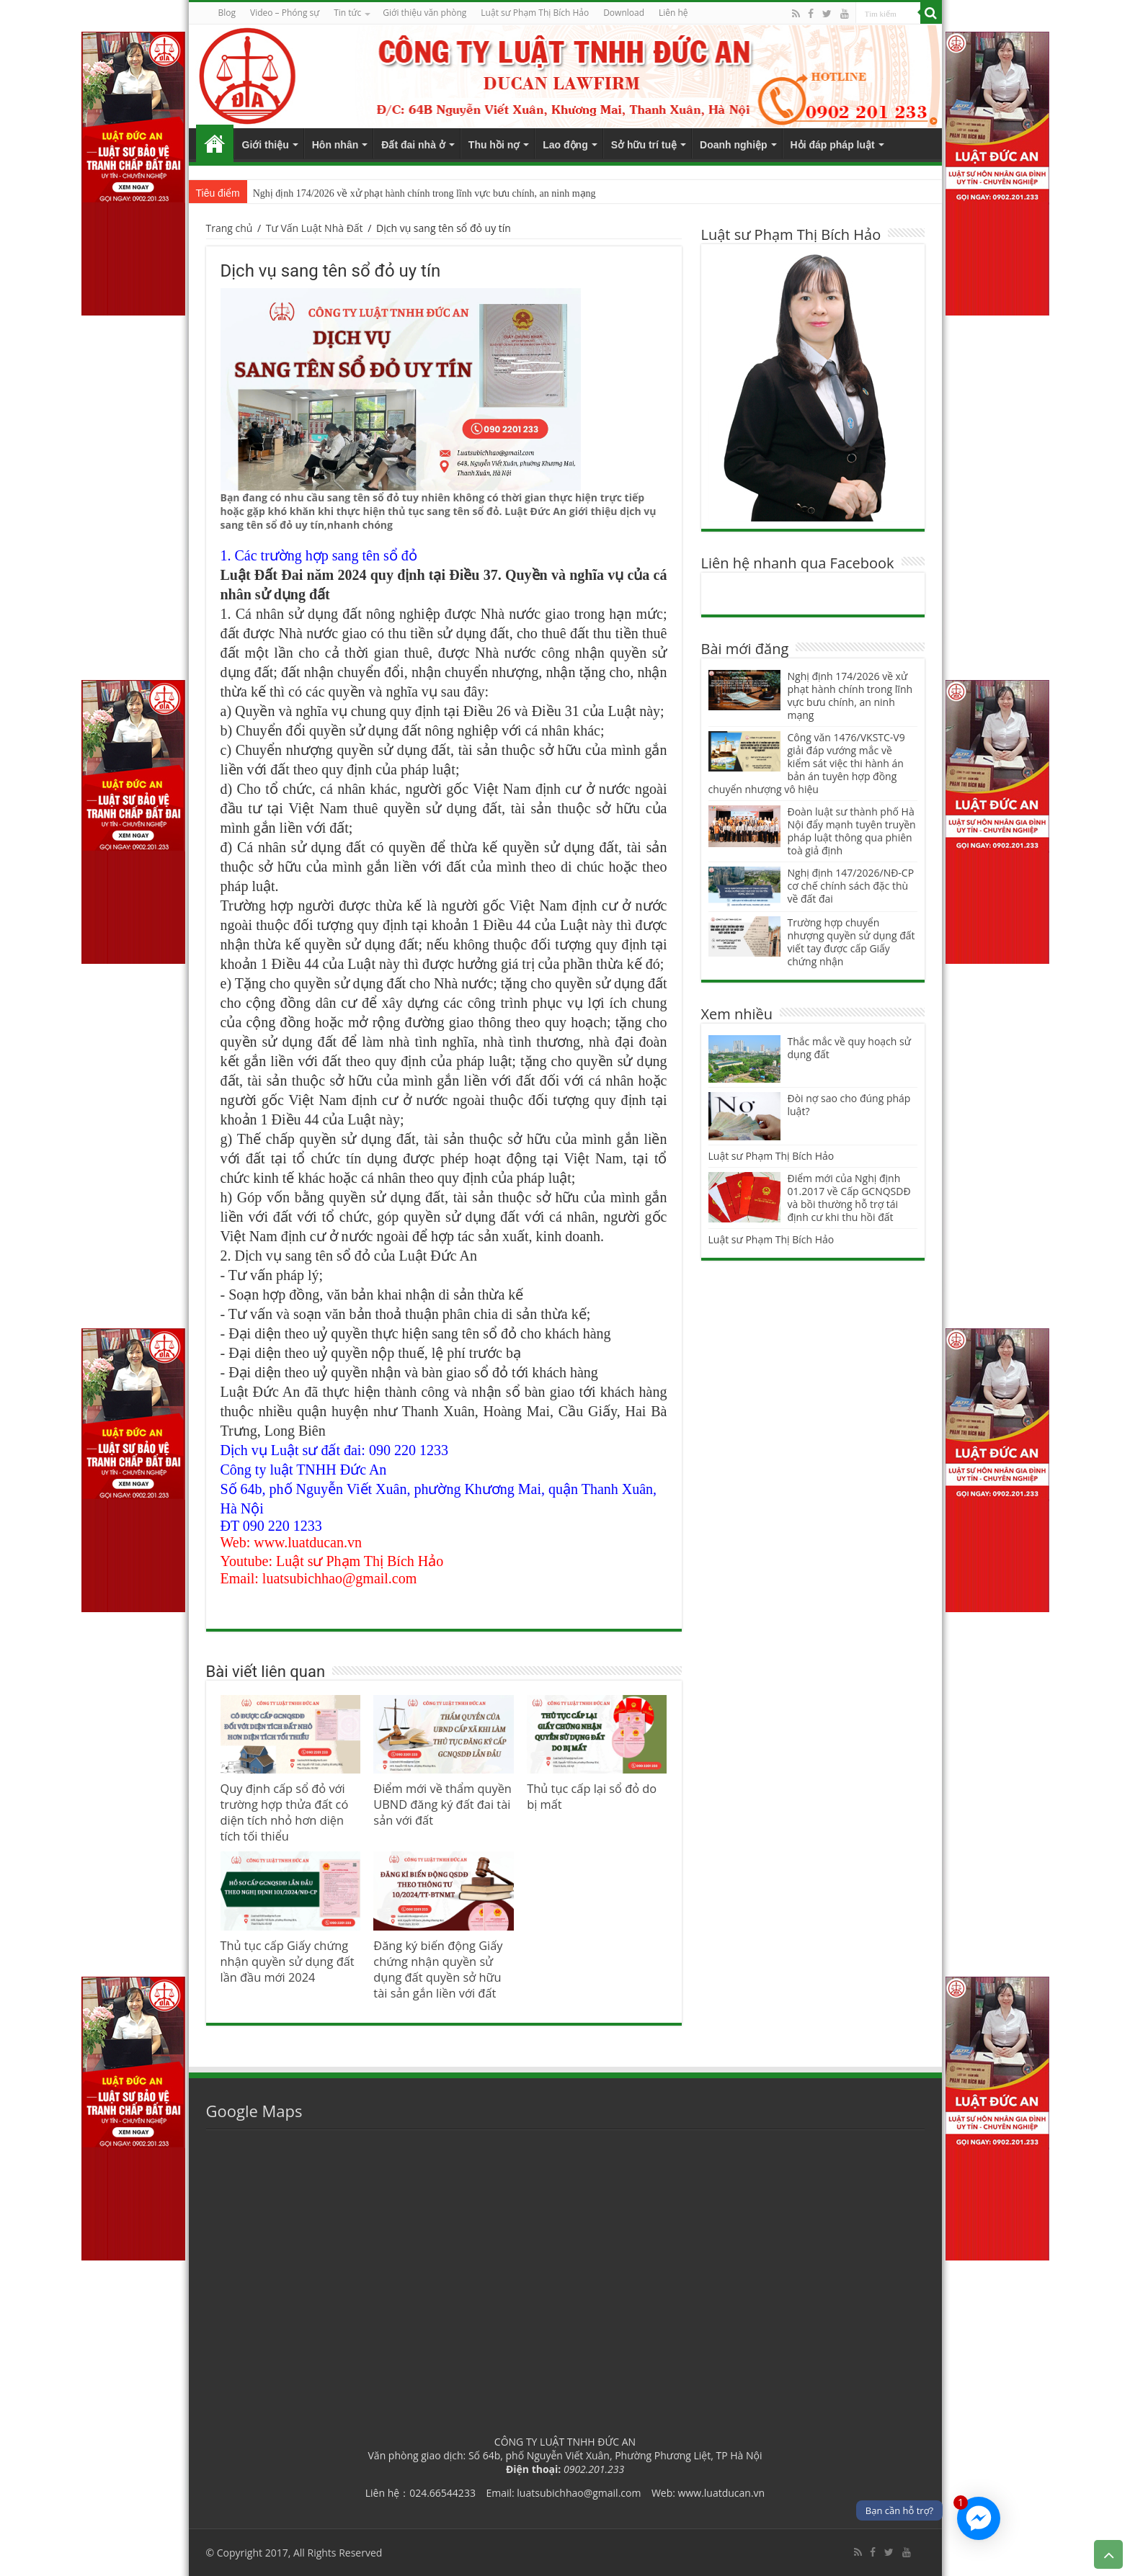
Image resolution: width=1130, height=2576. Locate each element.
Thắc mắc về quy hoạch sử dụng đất (849, 1047)
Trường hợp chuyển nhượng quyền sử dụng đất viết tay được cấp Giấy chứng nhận (851, 942)
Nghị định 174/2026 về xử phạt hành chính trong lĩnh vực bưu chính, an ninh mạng (424, 193)
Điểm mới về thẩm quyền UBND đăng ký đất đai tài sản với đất (442, 1804)
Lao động (565, 145)
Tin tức (347, 12)
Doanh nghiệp (734, 145)
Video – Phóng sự (284, 12)
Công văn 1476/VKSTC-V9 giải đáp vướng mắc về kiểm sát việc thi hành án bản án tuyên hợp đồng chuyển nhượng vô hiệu (806, 763)
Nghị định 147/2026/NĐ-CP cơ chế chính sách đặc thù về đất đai (851, 885)
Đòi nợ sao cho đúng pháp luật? (849, 1104)
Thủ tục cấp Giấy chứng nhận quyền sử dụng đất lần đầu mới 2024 (288, 1961)
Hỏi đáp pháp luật (833, 145)
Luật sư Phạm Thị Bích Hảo (771, 1156)
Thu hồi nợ (494, 145)
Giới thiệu (265, 145)
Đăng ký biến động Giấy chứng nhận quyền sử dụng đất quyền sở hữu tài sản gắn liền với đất (437, 1969)
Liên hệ (673, 12)
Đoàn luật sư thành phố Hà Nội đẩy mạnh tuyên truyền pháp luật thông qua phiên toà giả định (852, 831)
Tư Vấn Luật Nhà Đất (314, 228)
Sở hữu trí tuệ (644, 145)
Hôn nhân (335, 145)
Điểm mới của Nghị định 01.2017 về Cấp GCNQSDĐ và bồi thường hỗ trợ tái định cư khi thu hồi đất (849, 1197)
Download (623, 12)
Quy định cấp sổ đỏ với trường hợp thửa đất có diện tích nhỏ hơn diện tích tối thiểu (285, 1812)
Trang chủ (214, 143)
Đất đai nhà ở (413, 145)
